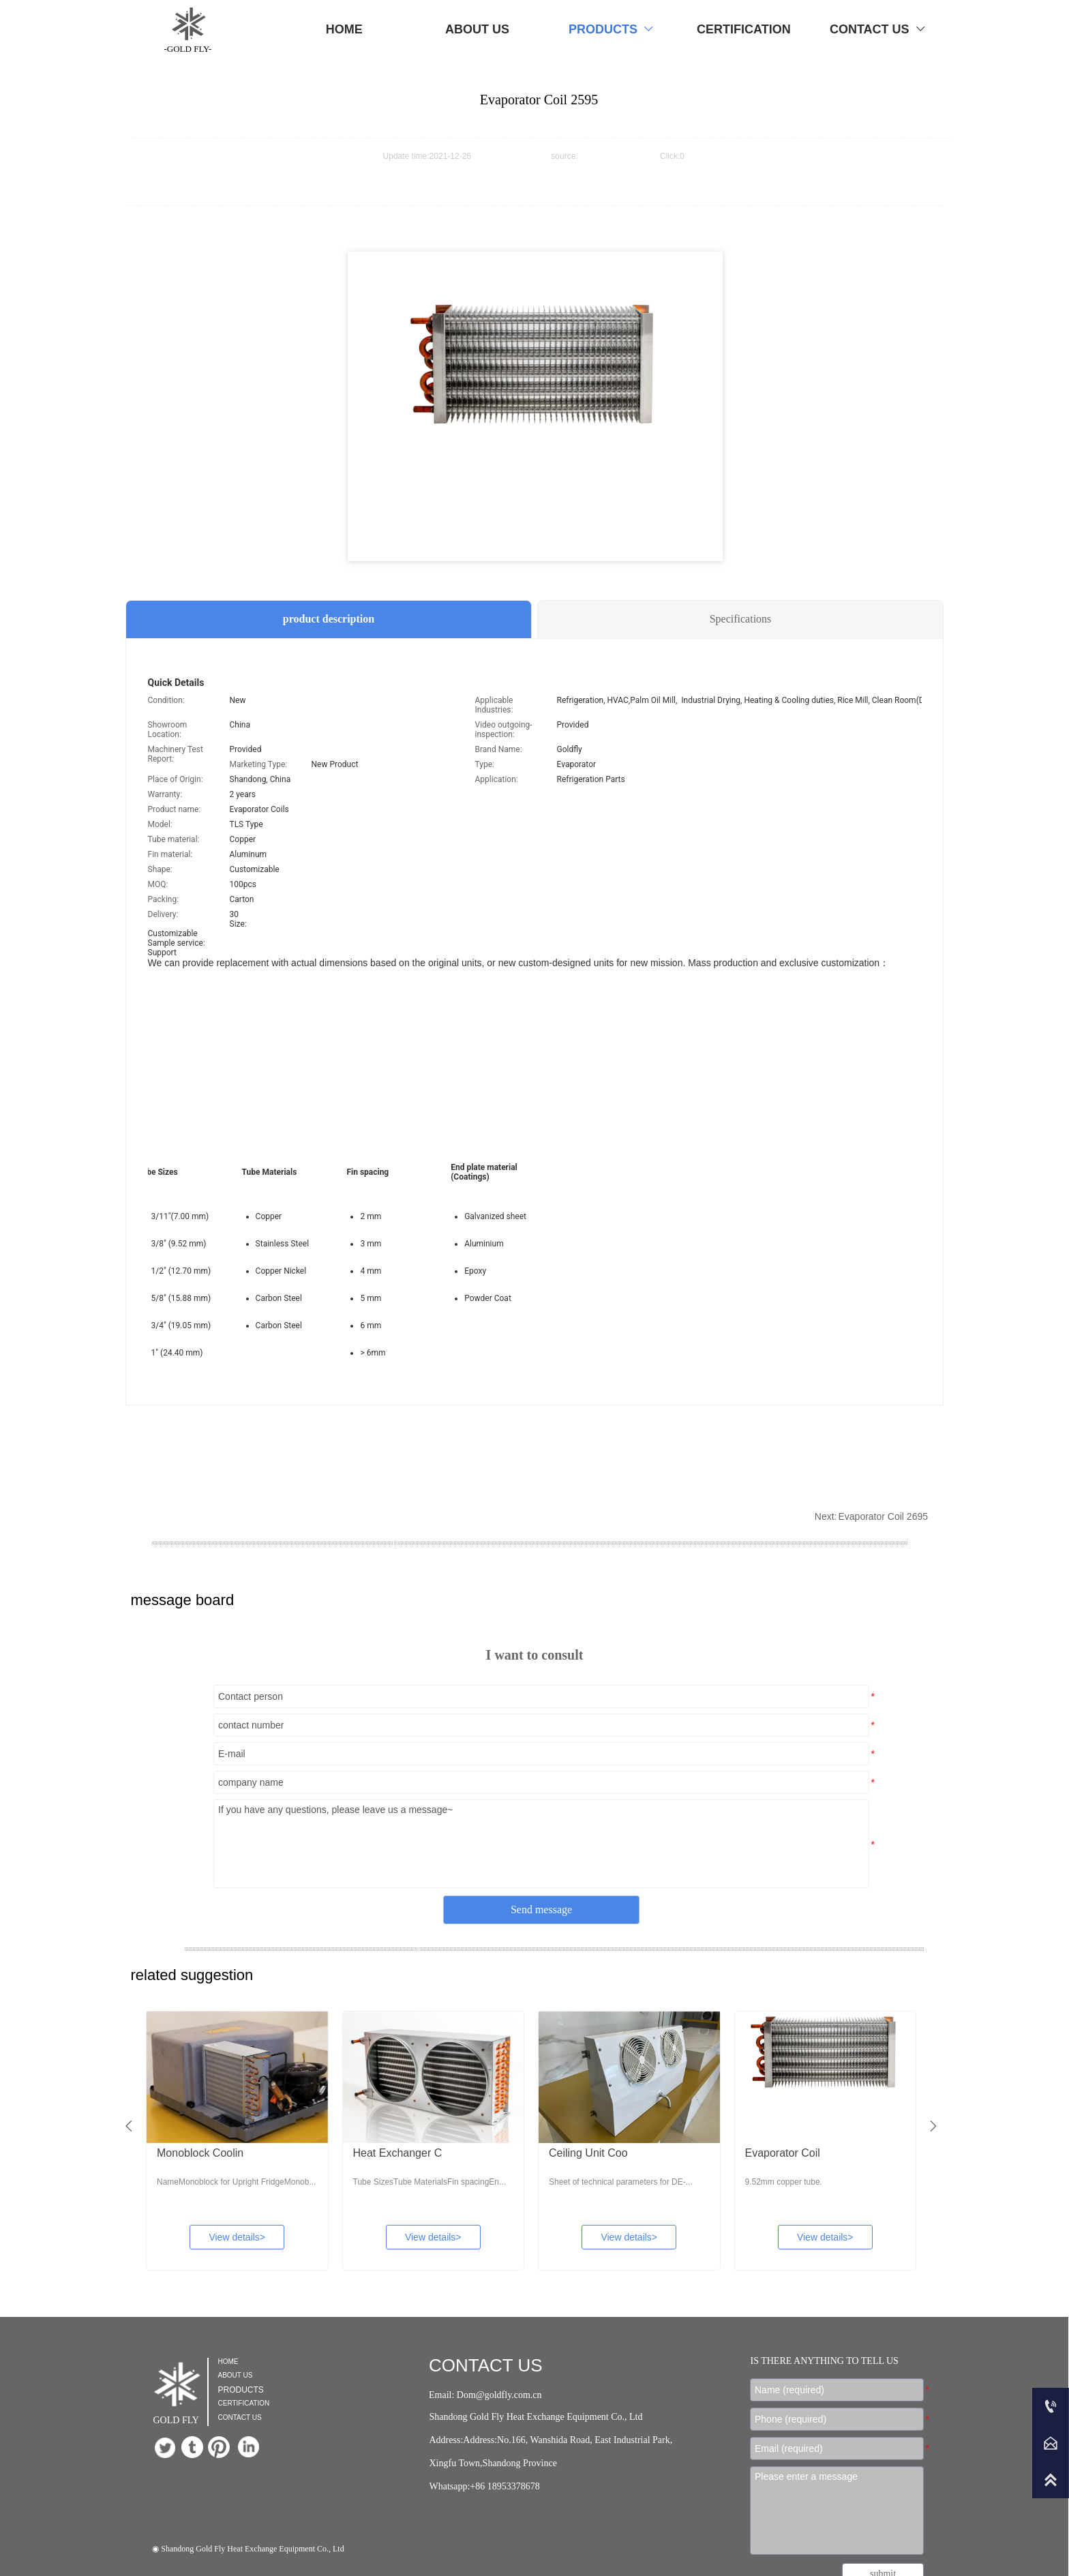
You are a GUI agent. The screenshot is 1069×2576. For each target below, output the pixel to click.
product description (328, 619)
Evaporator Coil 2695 (883, 1516)
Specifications (741, 619)
